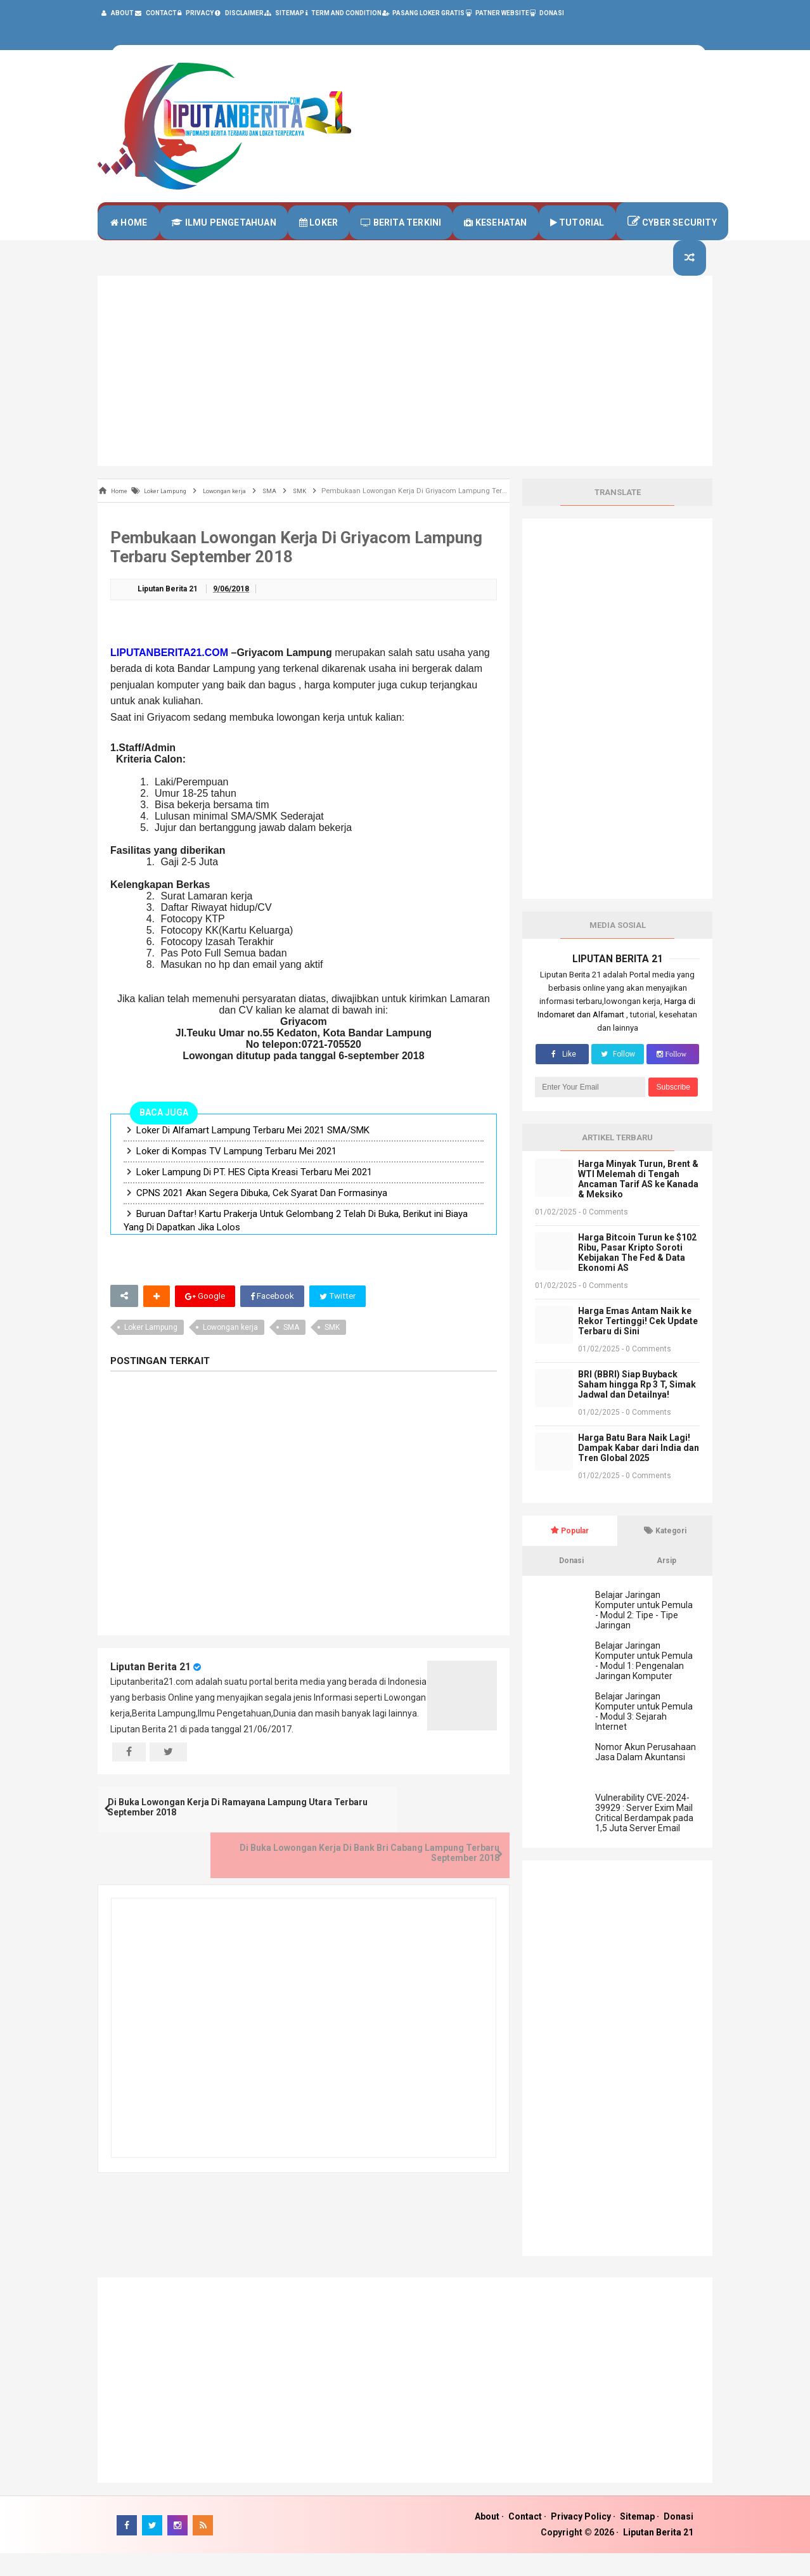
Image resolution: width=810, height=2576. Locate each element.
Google (205, 1320)
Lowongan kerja (230, 1350)
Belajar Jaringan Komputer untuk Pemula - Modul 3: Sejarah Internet (644, 1734)
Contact (525, 2539)
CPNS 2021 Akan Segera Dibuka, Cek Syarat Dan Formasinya (261, 1216)
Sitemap (637, 2539)
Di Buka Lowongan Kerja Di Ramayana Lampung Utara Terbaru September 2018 (195, 1838)
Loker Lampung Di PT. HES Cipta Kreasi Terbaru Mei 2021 (254, 1195)
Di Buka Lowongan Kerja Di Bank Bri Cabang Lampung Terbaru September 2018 (412, 1838)
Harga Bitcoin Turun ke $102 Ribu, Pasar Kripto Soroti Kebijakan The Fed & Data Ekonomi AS (637, 1275)
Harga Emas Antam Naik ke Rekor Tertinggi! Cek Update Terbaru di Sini (638, 1344)
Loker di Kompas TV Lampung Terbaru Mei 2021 (236, 1174)
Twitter (340, 1320)
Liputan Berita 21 (150, 1690)
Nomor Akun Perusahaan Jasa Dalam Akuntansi (645, 1775)
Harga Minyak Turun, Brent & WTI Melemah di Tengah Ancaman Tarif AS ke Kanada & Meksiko (638, 1202)
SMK (332, 1350)
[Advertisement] (405, 393)
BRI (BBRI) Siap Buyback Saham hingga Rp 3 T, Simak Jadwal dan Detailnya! (637, 1407)
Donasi (678, 2539)
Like (561, 1076)
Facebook (273, 1320)
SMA (291, 1350)
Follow (617, 1076)
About (487, 2539)
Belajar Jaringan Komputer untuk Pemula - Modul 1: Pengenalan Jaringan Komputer (644, 1683)
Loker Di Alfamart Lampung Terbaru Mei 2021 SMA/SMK (253, 1153)
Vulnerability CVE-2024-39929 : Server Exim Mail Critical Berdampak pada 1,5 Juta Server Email (644, 1835)
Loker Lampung (150, 1350)
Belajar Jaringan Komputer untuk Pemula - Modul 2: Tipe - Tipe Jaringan (644, 1633)
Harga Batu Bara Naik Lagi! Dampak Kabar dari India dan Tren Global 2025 (638, 1470)
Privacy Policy (581, 2539)
